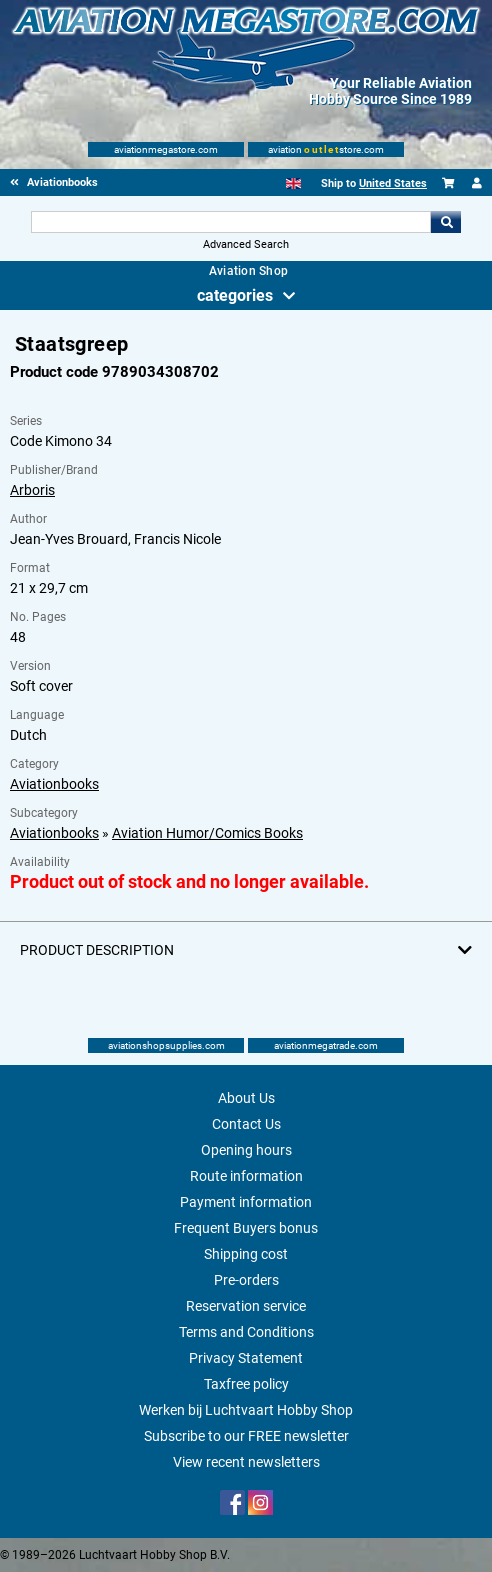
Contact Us (246, 1124)
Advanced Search (246, 244)
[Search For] (231, 222)
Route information (246, 1176)
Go (446, 222)
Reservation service (246, 1306)
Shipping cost (246, 1254)
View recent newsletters (246, 1462)
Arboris (32, 490)
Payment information (246, 1202)
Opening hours (246, 1150)
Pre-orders (246, 1280)
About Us (246, 1098)
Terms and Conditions (246, 1332)
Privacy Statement (246, 1358)
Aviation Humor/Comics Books (207, 833)
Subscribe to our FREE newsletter (246, 1436)
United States (393, 183)
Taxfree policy (246, 1384)
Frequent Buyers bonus (246, 1228)
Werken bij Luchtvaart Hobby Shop (246, 1410)
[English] (293, 183)
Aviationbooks (54, 784)
